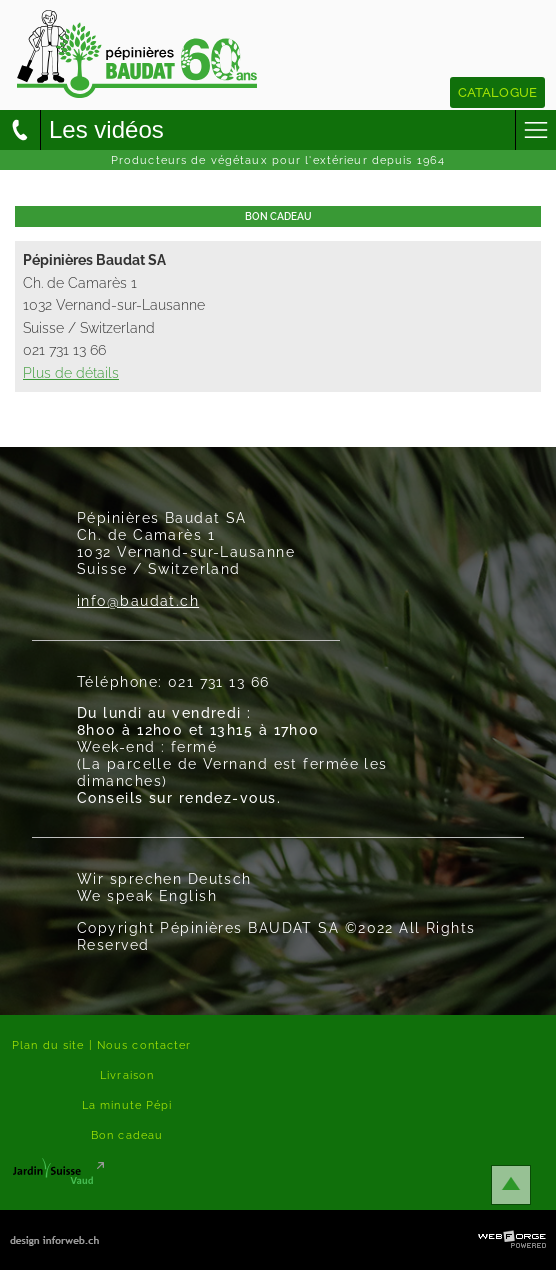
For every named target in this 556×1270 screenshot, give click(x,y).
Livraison (127, 1075)
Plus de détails (71, 372)
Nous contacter (144, 1045)
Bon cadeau (127, 1135)
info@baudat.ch (138, 600)
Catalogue (497, 92)
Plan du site (48, 1045)
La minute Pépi (127, 1105)
